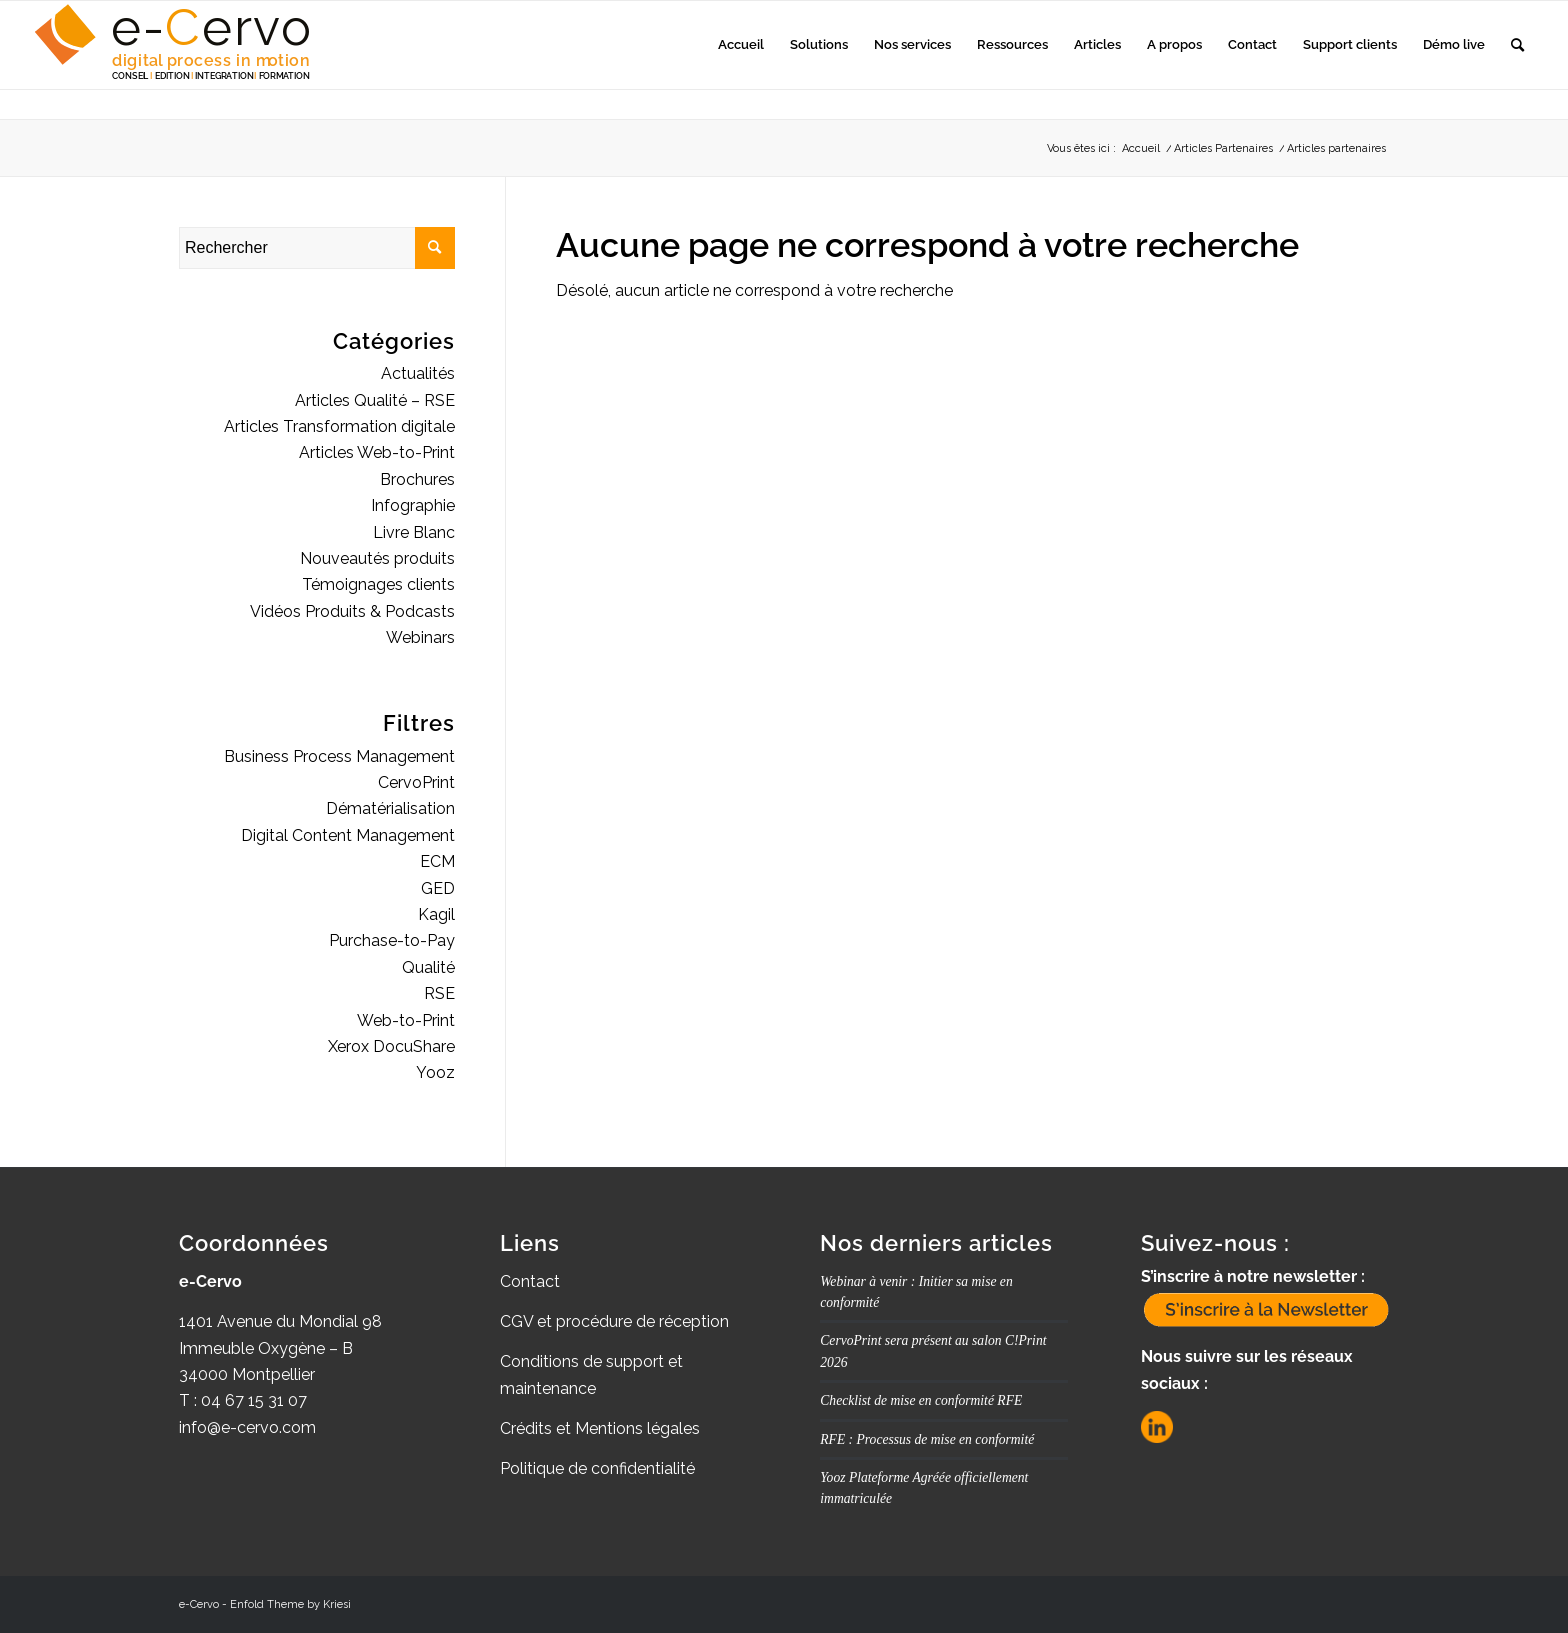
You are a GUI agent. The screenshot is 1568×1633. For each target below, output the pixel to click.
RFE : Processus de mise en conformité (927, 1439)
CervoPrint (416, 782)
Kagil (436, 914)
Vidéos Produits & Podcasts (352, 611)
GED (438, 888)
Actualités (418, 373)
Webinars (420, 637)
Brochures (417, 479)
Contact (530, 1281)
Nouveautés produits (377, 558)
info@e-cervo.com (247, 1427)
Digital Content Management (348, 835)
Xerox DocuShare (391, 1046)
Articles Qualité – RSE (375, 400)
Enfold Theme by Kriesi (290, 1604)
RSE (439, 993)
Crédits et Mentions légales (600, 1428)
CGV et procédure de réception (614, 1321)
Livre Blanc (414, 532)
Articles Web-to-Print (377, 452)
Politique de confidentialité (597, 1468)
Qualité (428, 967)
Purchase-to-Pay (392, 940)
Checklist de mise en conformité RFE (921, 1400)
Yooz (435, 1072)
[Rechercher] (1517, 45)
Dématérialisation (390, 808)
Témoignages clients (378, 584)
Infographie (413, 505)
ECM (437, 861)
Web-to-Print (406, 1020)
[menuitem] (741, 45)
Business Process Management (339, 756)
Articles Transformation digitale (339, 426)
